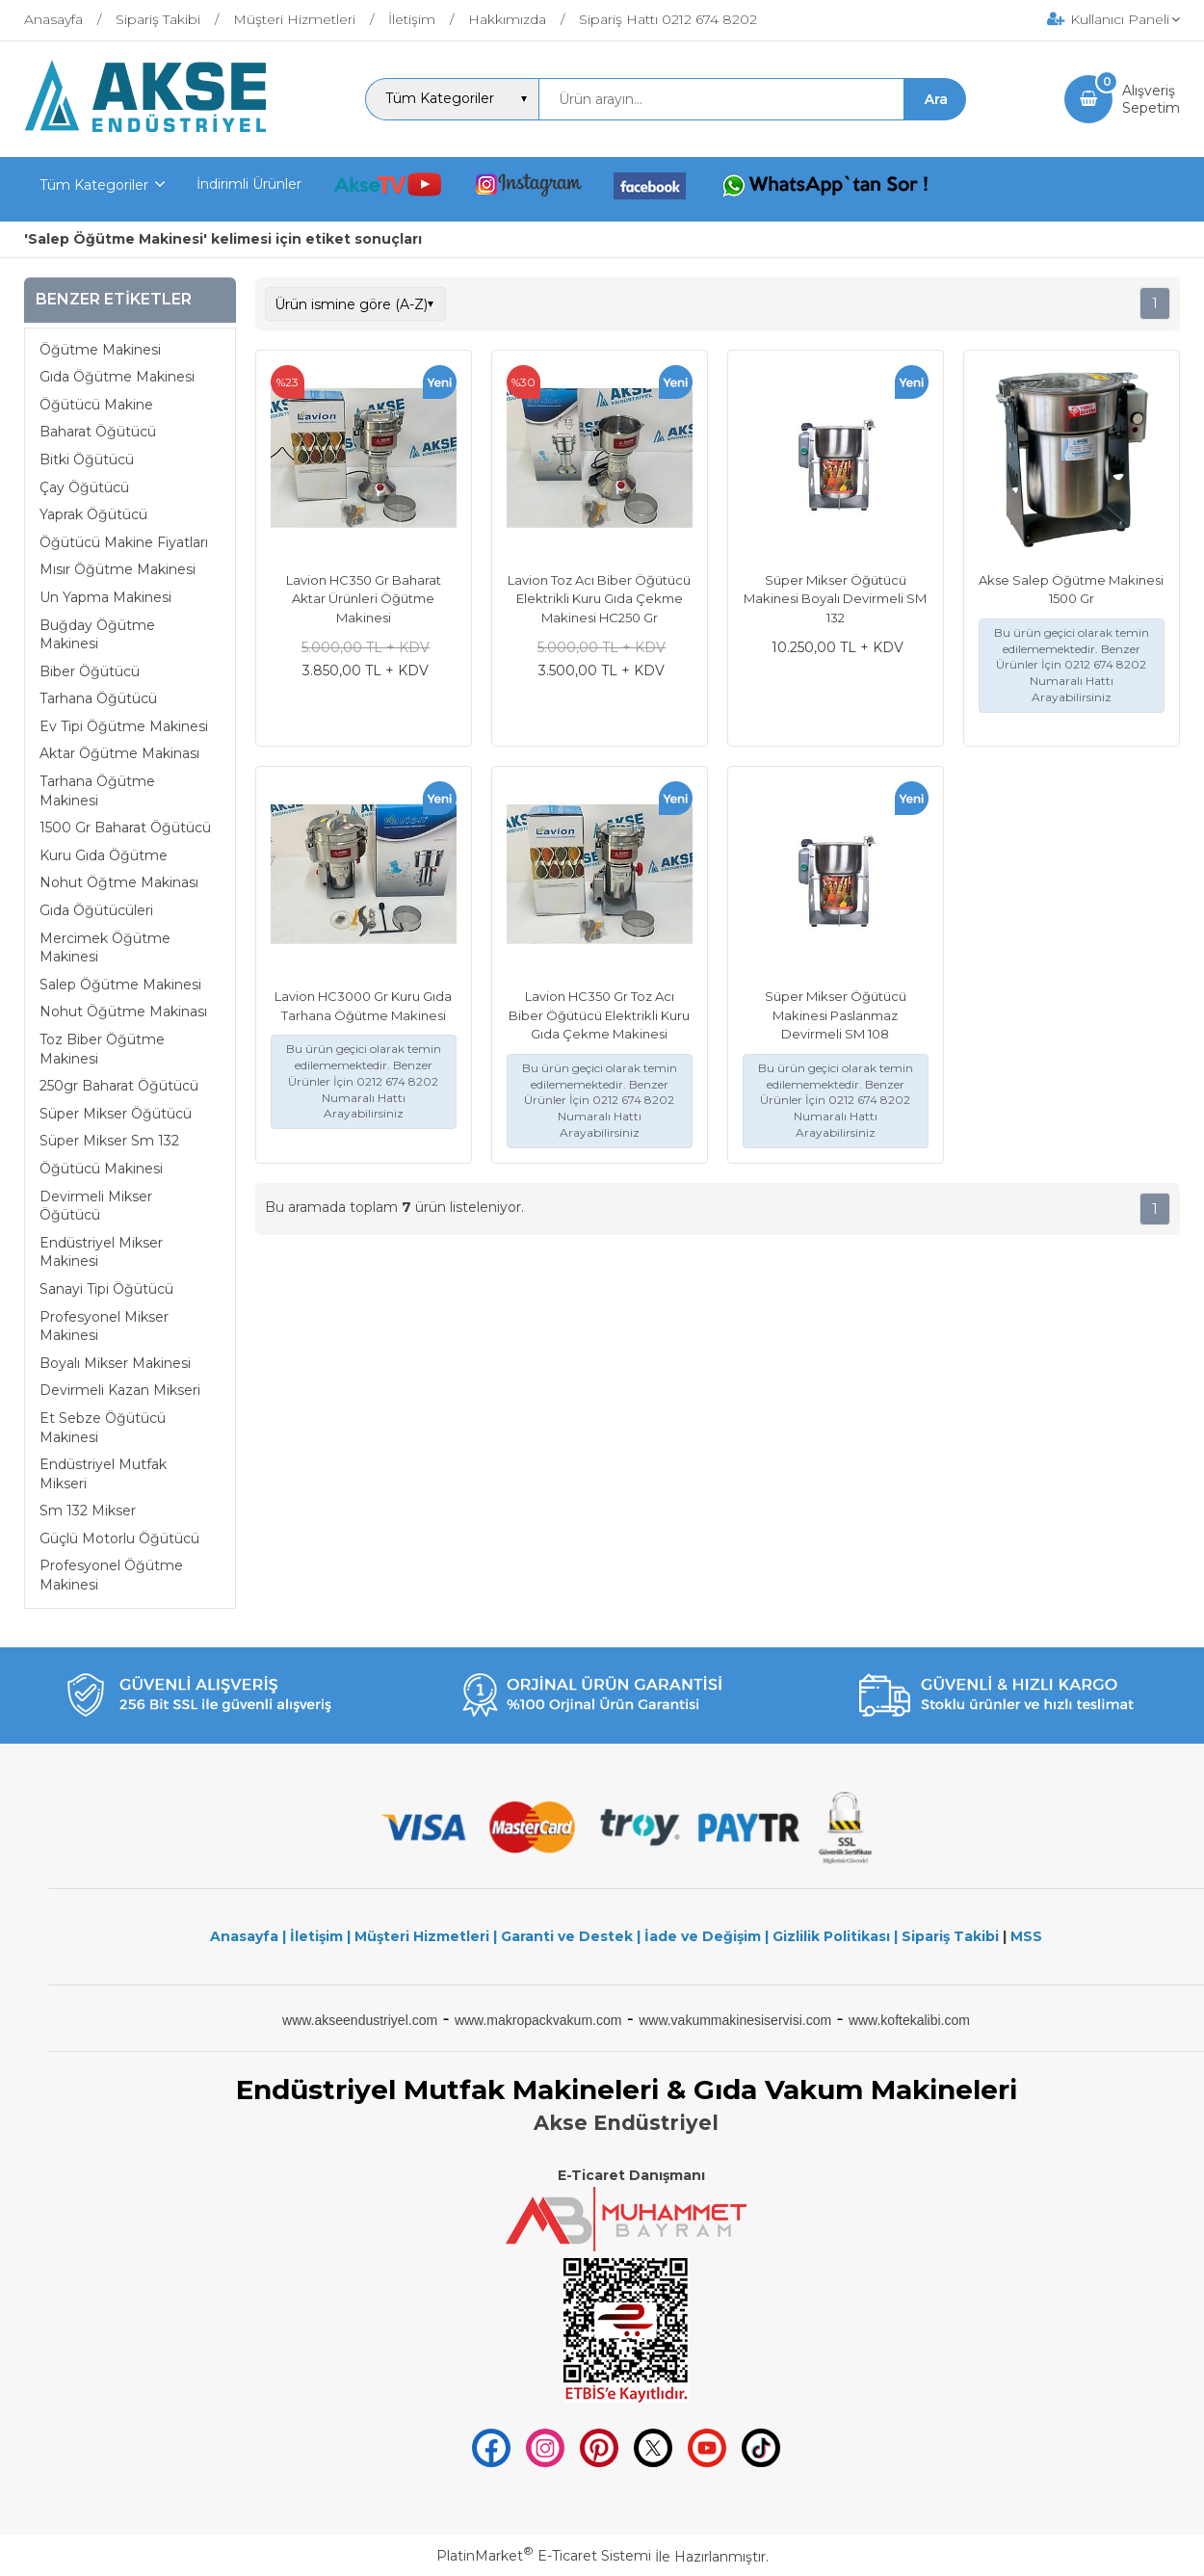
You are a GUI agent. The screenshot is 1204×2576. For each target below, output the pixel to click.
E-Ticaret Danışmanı (631, 2175)
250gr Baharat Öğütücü (118, 1085)
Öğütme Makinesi (100, 349)
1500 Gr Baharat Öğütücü (125, 827)
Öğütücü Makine (96, 404)
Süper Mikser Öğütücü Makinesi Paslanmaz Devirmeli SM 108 (835, 1014)
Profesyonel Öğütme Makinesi (111, 1575)
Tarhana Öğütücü (98, 698)
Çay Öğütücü (84, 487)
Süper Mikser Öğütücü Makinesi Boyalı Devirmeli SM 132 (835, 598)
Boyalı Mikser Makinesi (115, 1363)
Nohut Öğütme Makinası (123, 1011)
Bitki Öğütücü (86, 459)
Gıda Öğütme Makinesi (117, 376)
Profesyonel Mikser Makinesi (104, 1326)
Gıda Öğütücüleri (96, 910)
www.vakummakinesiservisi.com (735, 2020)
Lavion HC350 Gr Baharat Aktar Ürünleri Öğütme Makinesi (363, 598)
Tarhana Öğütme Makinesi (97, 791)
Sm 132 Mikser (87, 1510)
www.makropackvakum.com (538, 2020)
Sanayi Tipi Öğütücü (106, 1289)
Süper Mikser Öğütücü (115, 1113)
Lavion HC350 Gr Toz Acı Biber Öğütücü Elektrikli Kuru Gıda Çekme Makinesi (599, 1014)
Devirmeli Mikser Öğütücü (95, 1206)
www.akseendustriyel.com (359, 2020)
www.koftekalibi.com (909, 2020)
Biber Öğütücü (89, 671)
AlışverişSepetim (1151, 99)
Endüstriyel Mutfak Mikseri (103, 1474)
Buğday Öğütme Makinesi (97, 635)
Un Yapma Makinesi (105, 597)
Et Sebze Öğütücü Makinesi (102, 1427)
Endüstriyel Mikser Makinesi (101, 1252)
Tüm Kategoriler (93, 185)
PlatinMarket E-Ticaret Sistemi (543, 2555)
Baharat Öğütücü (97, 431)
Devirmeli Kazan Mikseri (119, 1390)
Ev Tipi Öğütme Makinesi (123, 726)
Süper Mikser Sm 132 (109, 1140)
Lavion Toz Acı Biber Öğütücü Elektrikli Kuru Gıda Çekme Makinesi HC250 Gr (599, 598)
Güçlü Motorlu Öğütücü (119, 1538)
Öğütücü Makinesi (101, 1168)
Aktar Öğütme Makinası (119, 753)
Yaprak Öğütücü (93, 514)
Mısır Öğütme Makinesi (117, 569)
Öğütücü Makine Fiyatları (123, 542)
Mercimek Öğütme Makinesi (104, 948)
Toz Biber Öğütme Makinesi (102, 1049)
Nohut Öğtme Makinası (118, 882)
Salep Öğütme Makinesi (120, 984)
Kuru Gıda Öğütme (103, 855)
